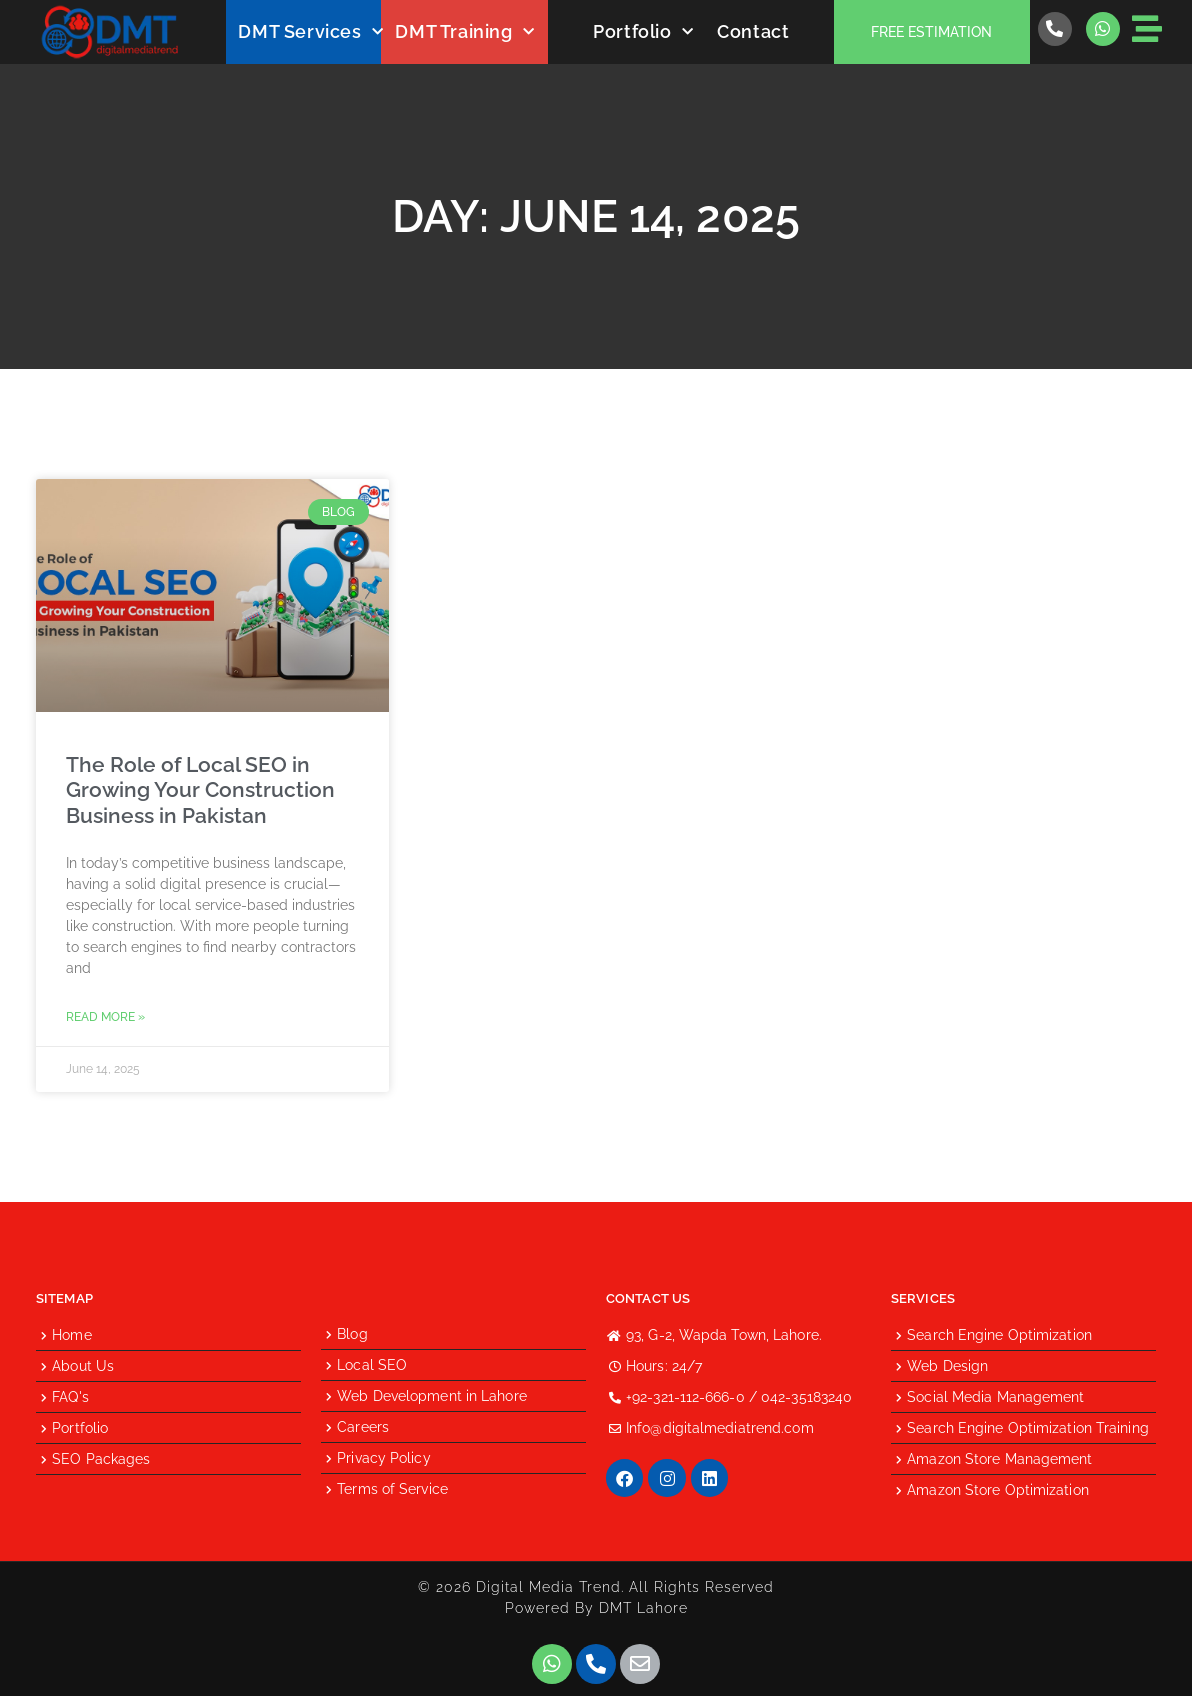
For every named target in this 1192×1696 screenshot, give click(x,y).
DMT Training (464, 32)
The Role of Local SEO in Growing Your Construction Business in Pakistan (200, 789)
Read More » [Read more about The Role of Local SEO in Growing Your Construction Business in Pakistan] (105, 1017)
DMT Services (310, 32)
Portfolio (643, 32)
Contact (753, 31)
